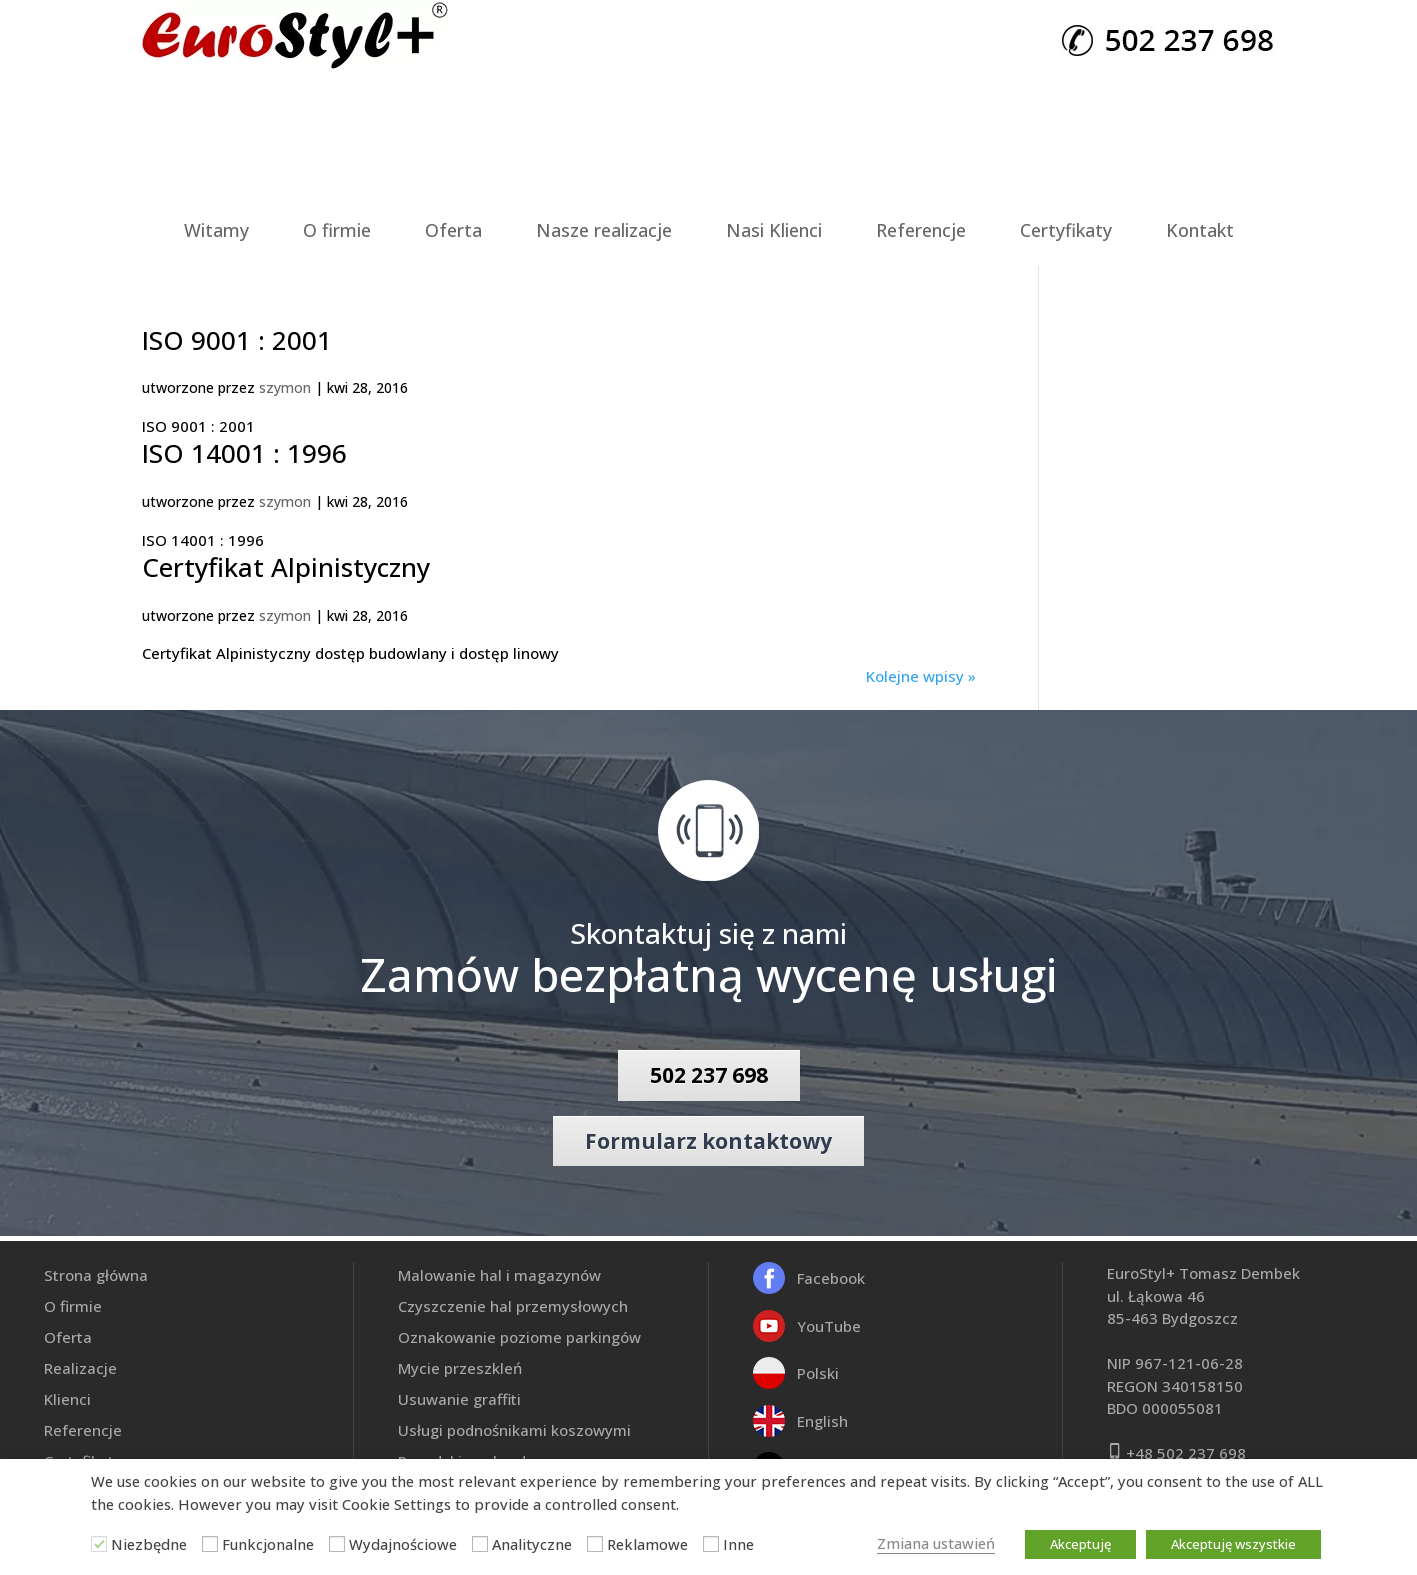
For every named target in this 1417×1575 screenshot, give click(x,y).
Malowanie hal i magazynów (499, 1275)
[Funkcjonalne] (210, 1544)
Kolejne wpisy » (921, 676)
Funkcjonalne (268, 1544)
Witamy (216, 230)
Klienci (67, 1399)
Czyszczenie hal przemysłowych (513, 1306)
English (822, 1421)
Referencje (921, 230)
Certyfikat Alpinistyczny (286, 567)
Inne (738, 1544)
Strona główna (96, 1275)
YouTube (829, 1326)
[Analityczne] (480, 1544)
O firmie (337, 230)
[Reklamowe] (595, 1544)
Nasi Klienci (774, 230)
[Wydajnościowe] (337, 1544)
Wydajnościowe (403, 1544)
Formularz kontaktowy (708, 1141)
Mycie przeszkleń (460, 1368)
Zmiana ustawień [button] (936, 1543)
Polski (818, 1373)
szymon (285, 387)
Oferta (453, 230)
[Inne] (711, 1544)
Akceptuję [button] (1080, 1544)
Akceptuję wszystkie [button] (1233, 1544)
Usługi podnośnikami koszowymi (514, 1430)
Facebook (831, 1278)
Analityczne (532, 1544)
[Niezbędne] (99, 1544)
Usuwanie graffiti (459, 1399)
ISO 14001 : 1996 (244, 453)
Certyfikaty (1066, 230)
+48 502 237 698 (1186, 1453)
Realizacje (80, 1368)
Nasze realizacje (604, 230)
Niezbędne (149, 1544)
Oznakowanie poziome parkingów (519, 1337)
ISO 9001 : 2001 (237, 340)
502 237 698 (709, 1075)
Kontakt (1200, 230)
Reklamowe (647, 1544)
